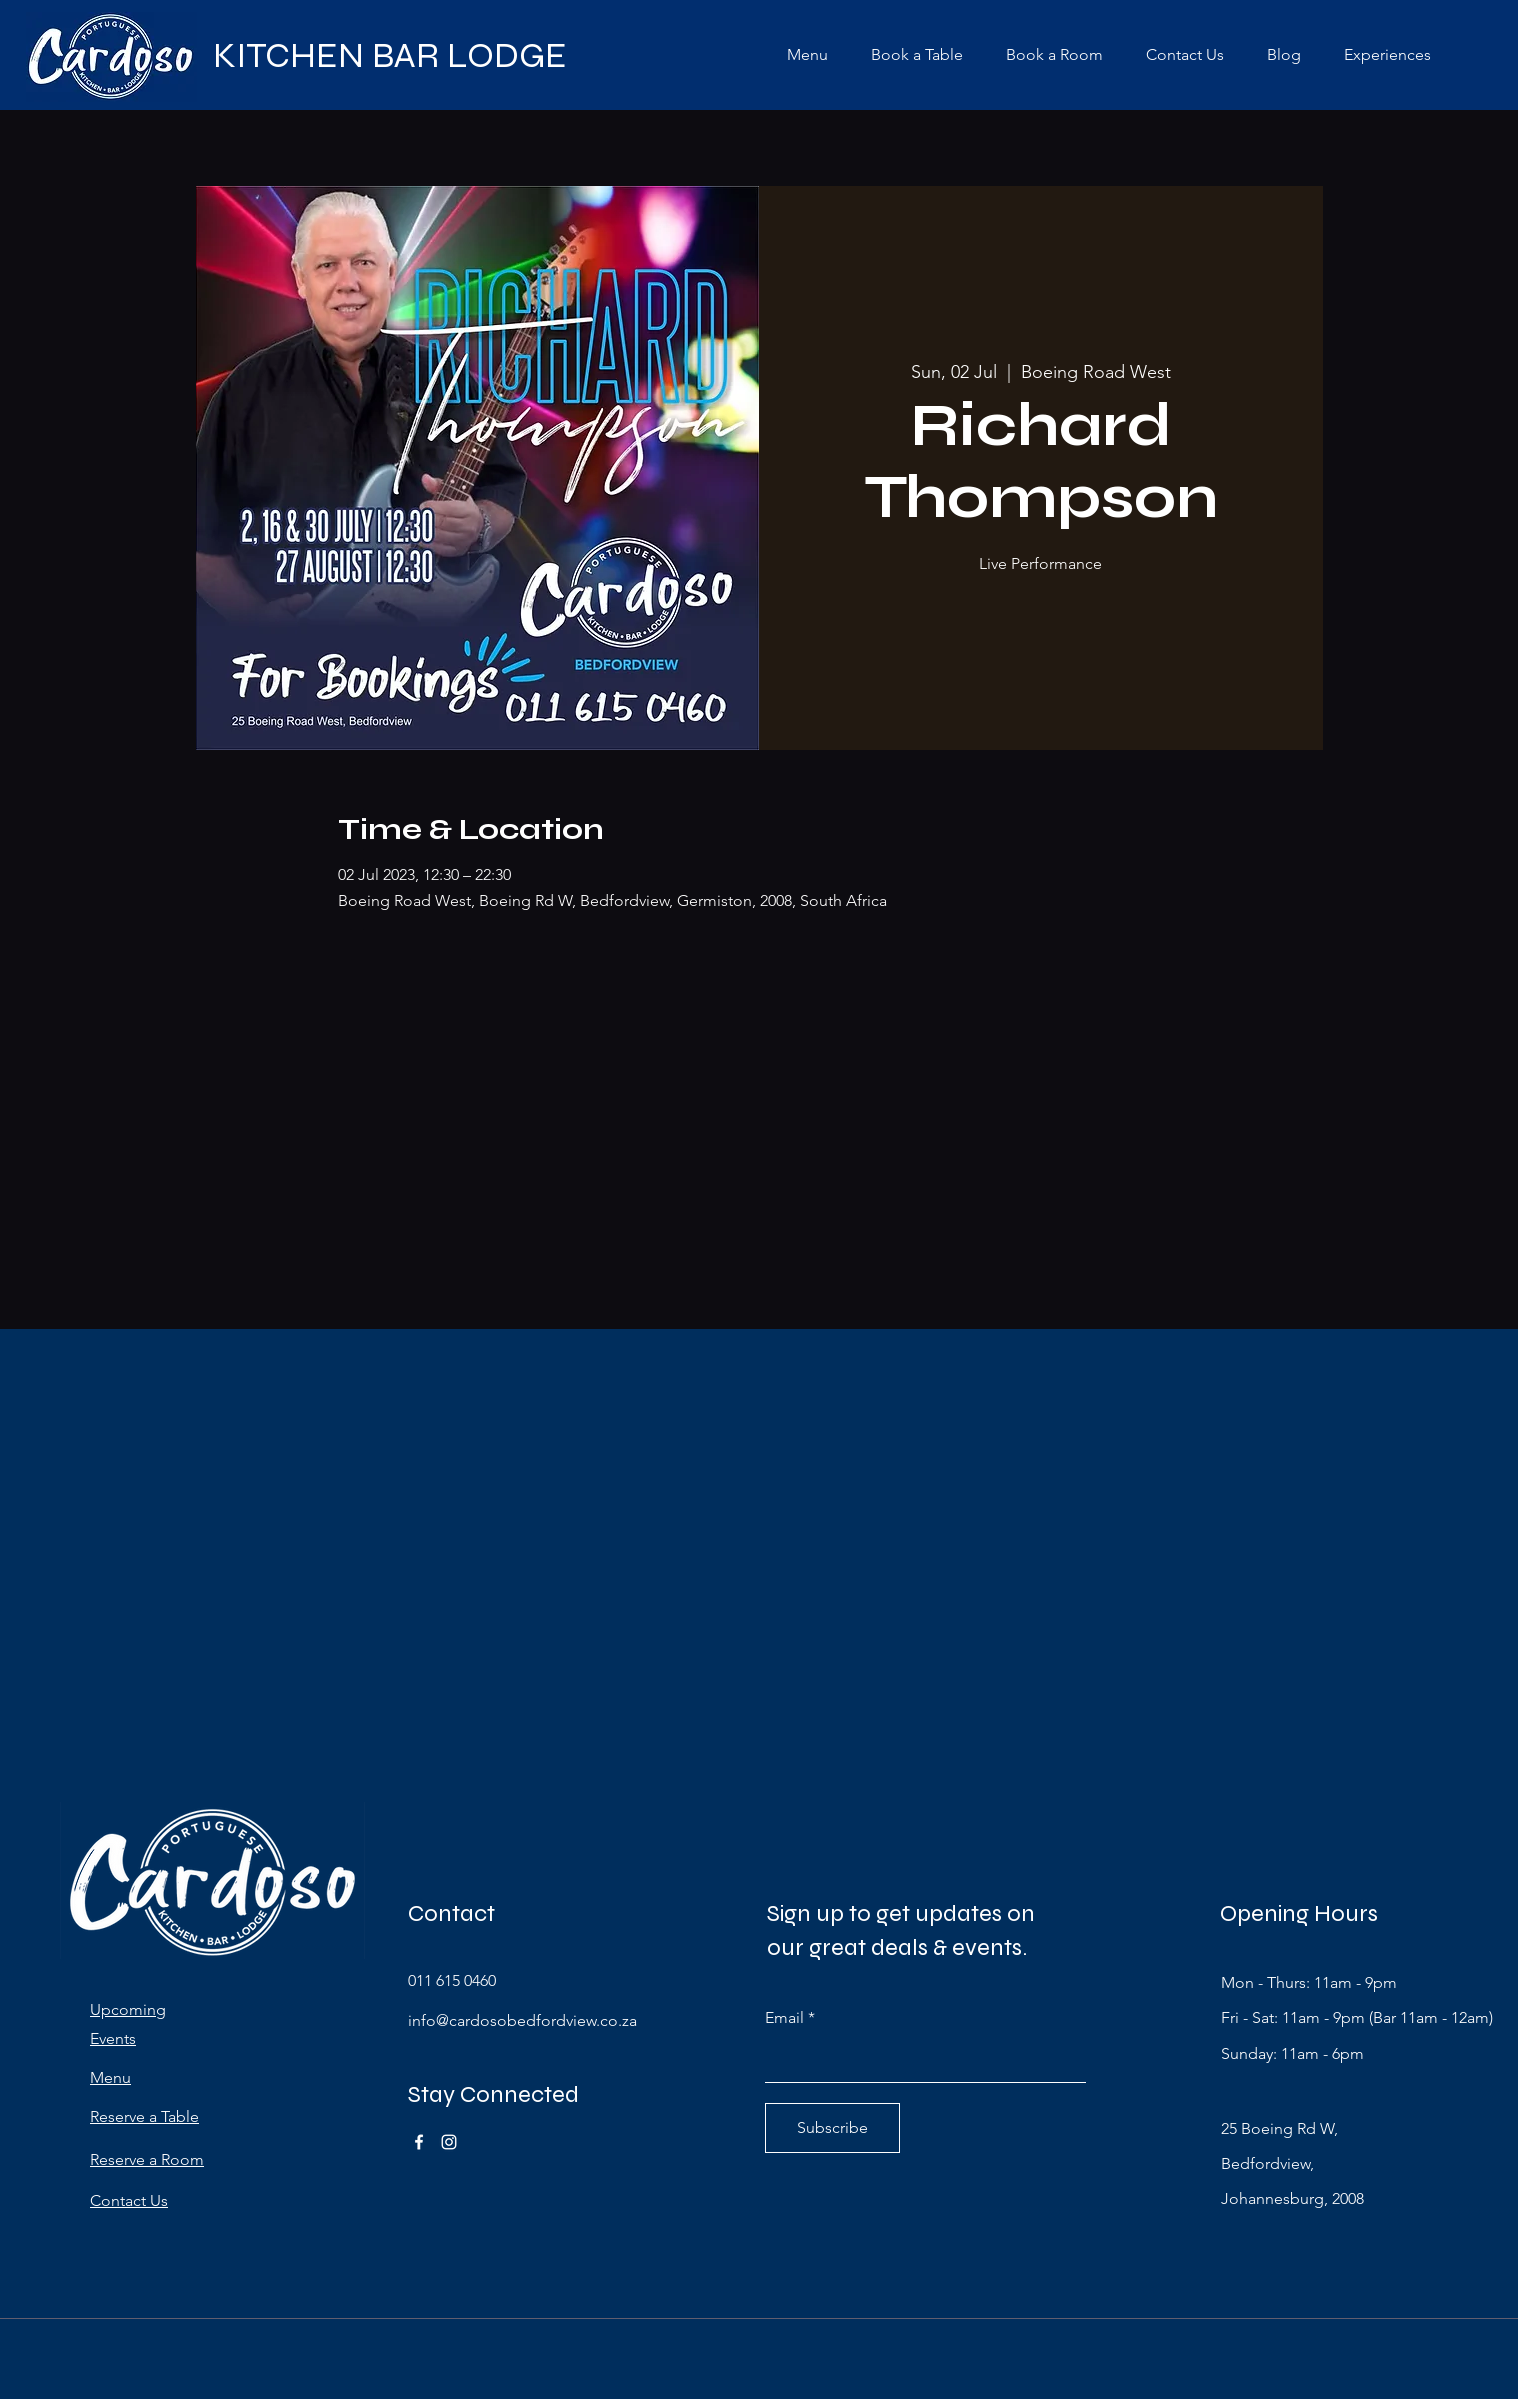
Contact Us (129, 2200)
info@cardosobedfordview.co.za (522, 2020)
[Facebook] (419, 2142)
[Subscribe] (832, 2128)
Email (784, 2018)
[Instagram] (449, 2142)
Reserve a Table (144, 2116)
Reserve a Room (147, 2159)
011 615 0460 (452, 1980)
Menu (110, 2077)
